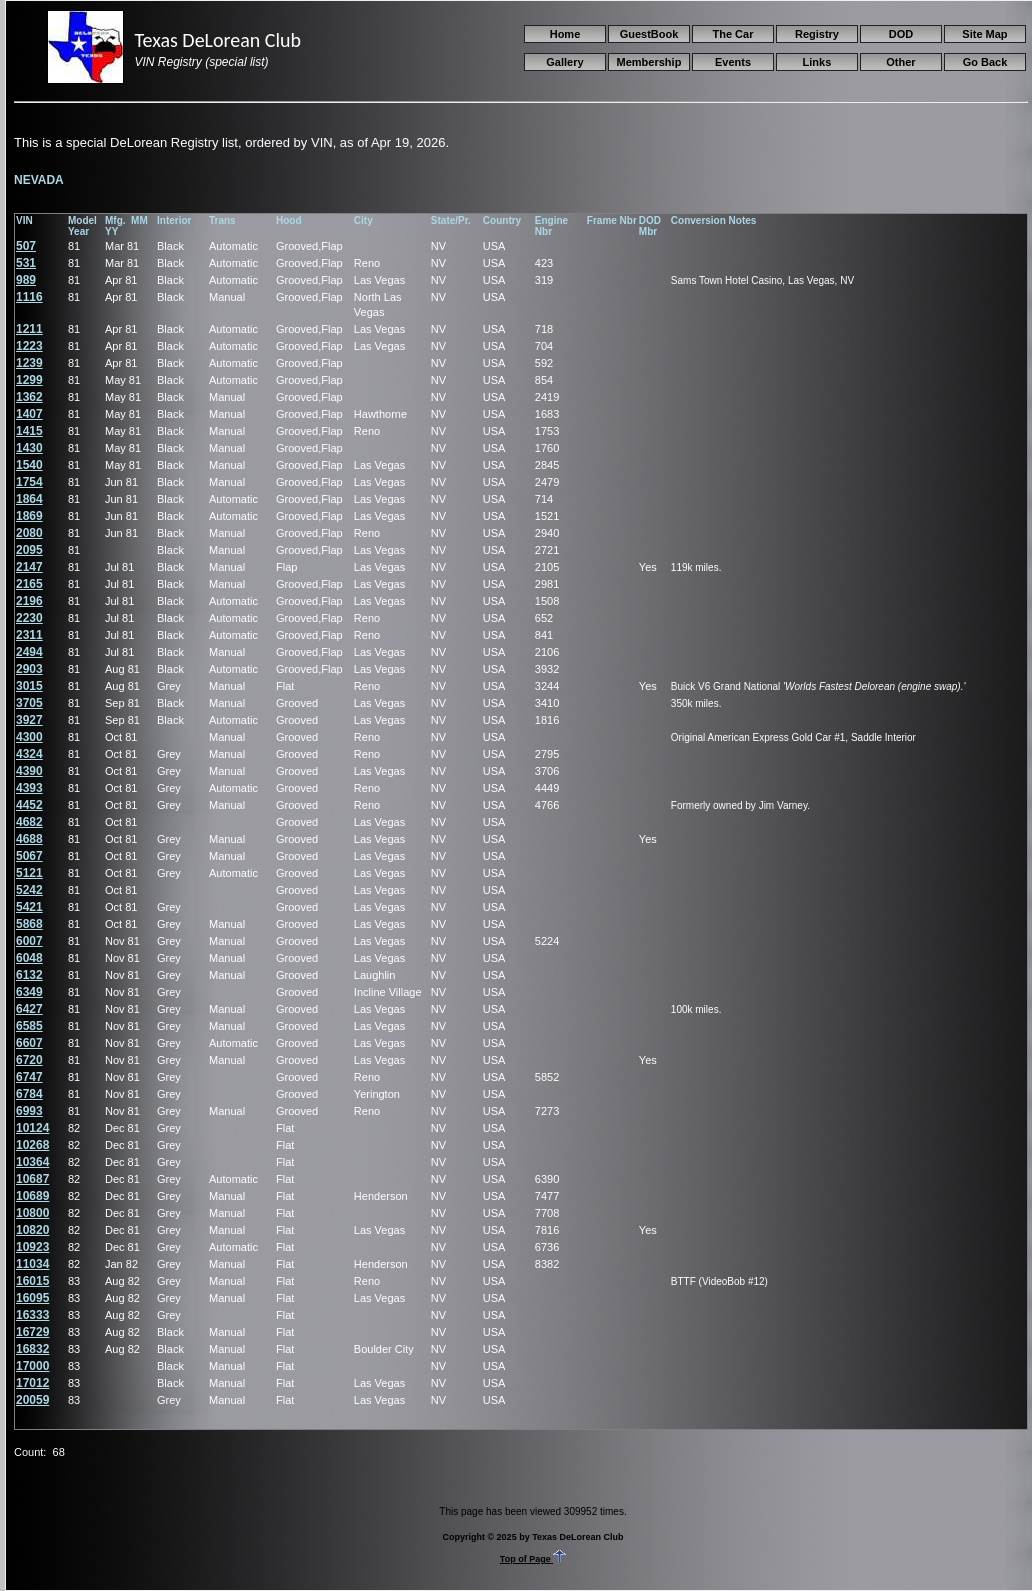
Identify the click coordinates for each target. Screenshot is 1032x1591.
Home (565, 34)
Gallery (564, 62)
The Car (732, 34)
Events (733, 62)
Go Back (985, 62)
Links (817, 62)
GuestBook (649, 34)
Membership (649, 62)
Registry (817, 34)
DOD (901, 34)
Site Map (984, 34)
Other (900, 62)
